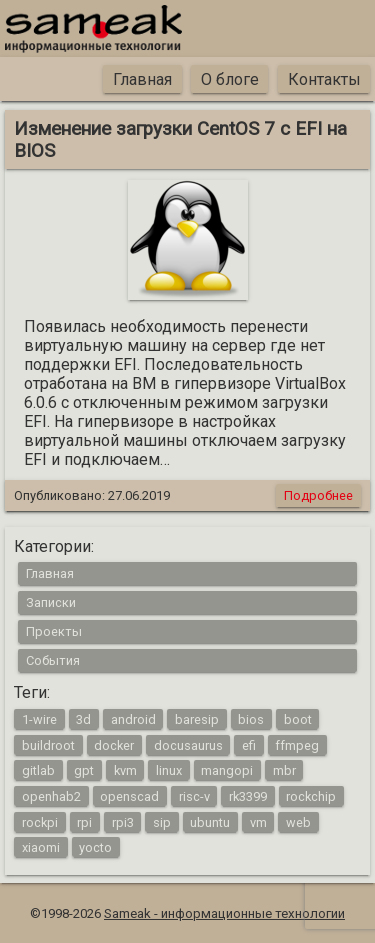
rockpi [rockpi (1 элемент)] (40, 821)
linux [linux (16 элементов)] (169, 770)
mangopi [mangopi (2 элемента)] (227, 770)
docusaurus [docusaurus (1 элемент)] (188, 744)
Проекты (54, 631)
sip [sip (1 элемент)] (162, 821)
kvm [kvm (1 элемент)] (125, 770)
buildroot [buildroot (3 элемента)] (48, 744)
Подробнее (318, 495)
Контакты (324, 79)
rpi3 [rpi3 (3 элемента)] (123, 821)
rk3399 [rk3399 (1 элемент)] (248, 795)
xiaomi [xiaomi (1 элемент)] (41, 847)
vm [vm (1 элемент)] (258, 821)
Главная (142, 79)
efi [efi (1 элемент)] (249, 744)
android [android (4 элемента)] (133, 719)
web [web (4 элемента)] (298, 821)
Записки (51, 602)
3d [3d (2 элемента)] (83, 719)
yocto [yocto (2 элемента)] (95, 847)
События (53, 660)
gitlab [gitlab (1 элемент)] (38, 770)
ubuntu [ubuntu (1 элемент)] (210, 821)
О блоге (230, 79)
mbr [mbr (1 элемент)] (284, 770)
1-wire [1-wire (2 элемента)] (39, 719)
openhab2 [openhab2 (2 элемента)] (51, 795)
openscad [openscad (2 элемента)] (129, 795)
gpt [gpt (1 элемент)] (84, 770)
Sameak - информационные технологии (224, 913)
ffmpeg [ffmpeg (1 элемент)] (297, 744)
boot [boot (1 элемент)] (298, 719)
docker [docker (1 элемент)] (114, 744)
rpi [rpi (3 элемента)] (84, 821)
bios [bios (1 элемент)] (251, 719)
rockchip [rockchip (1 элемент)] (311, 795)
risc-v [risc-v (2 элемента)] (194, 795)
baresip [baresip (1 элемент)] (197, 719)
